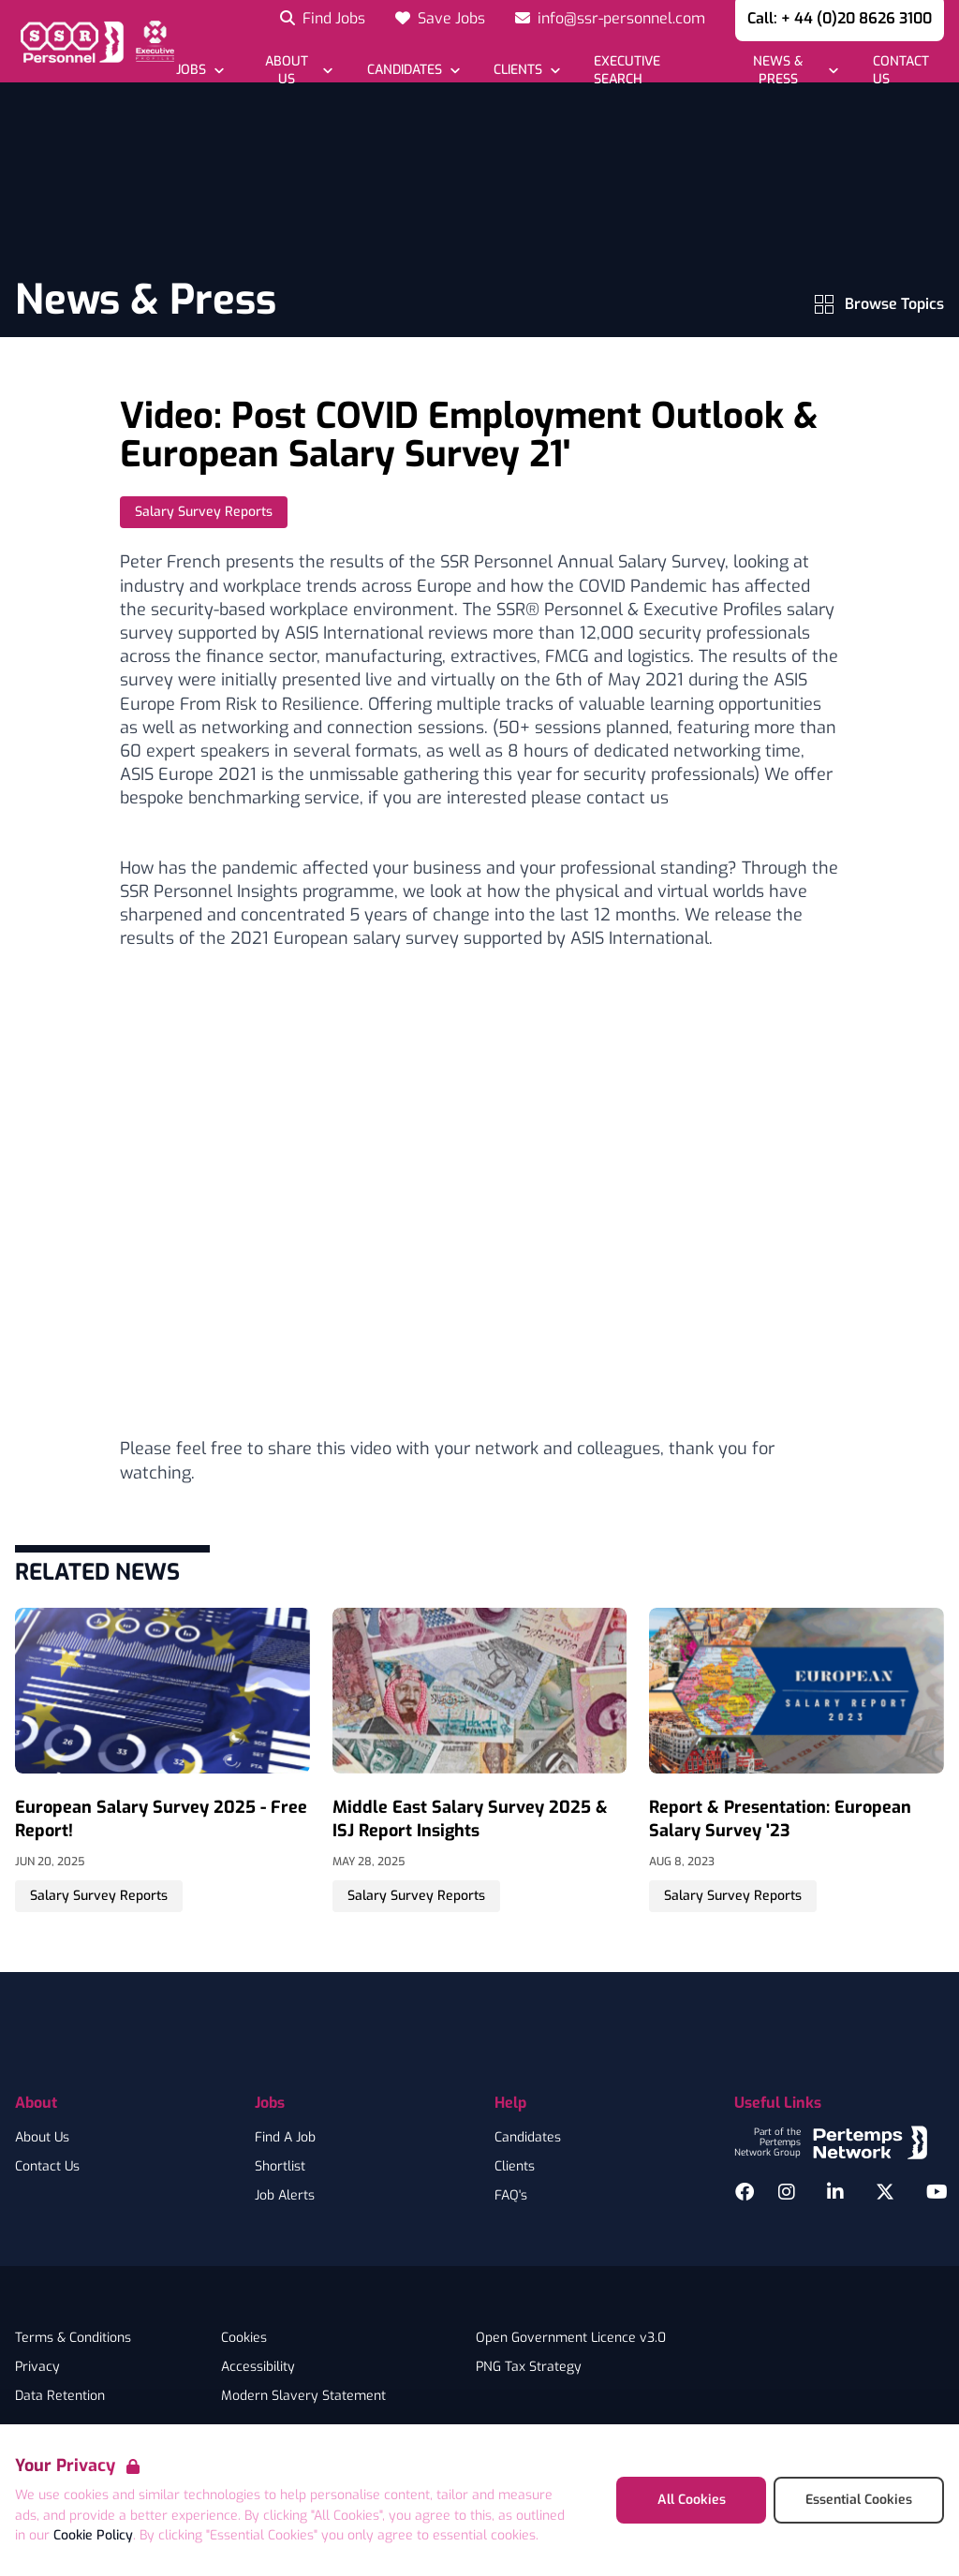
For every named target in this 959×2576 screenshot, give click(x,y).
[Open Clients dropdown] (526, 69)
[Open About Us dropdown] (295, 70)
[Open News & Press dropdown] (787, 70)
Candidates (527, 2137)
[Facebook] (744, 2192)
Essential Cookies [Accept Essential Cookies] (858, 2500)
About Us (42, 2137)
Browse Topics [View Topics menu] (879, 304)
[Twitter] (885, 2192)
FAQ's (510, 2195)
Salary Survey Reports (204, 512)
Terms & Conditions (73, 2338)
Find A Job (285, 2137)
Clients (514, 2166)
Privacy (37, 2367)
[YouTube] (937, 2192)
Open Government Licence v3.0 (571, 2338)
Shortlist (280, 2166)
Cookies (244, 2338)
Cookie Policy (93, 2535)
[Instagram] (787, 2192)
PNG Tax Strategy (529, 2367)
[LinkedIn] (835, 2192)
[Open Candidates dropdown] (412, 69)
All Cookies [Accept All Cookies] (691, 2500)
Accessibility (258, 2367)
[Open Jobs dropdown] (200, 69)
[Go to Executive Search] (648, 70)
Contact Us (47, 2166)
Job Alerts (285, 2195)
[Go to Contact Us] (907, 70)
